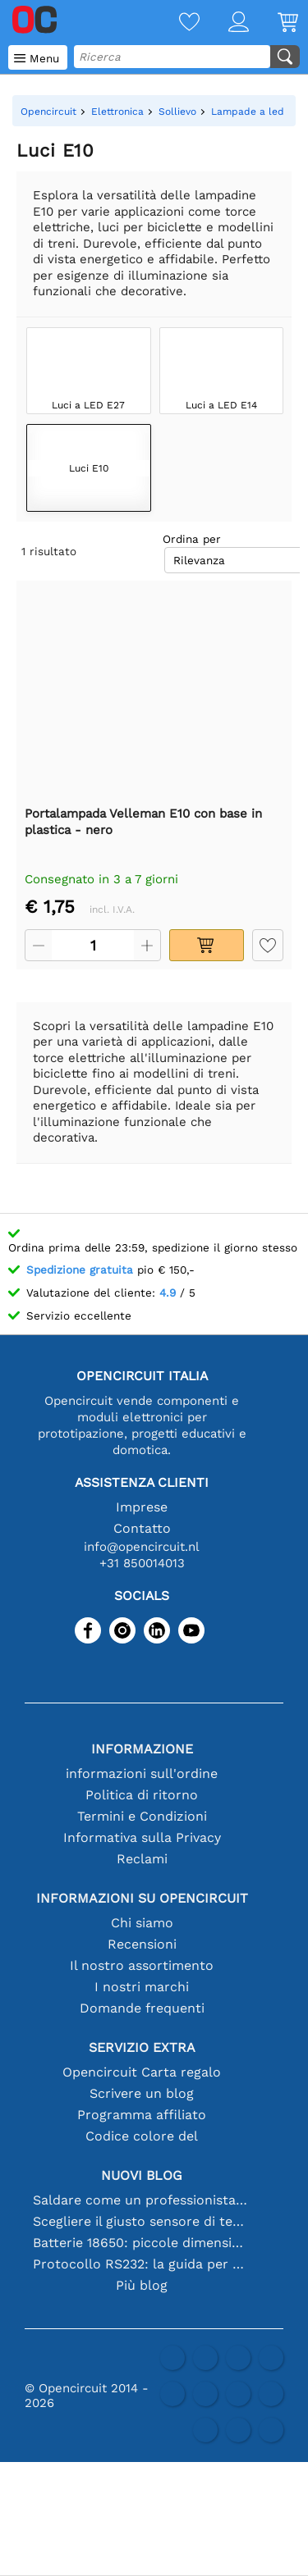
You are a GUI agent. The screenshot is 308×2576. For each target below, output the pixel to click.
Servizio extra (142, 2047)
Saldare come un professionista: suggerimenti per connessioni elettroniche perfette (142, 2200)
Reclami (142, 1859)
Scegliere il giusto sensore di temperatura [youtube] (142, 2221)
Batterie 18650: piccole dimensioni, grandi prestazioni (142, 2242)
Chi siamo (142, 1923)
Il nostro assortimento (142, 1965)
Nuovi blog (141, 2175)
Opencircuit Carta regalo (141, 2072)
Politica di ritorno (141, 1795)
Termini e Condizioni (142, 1816)
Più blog (142, 2285)
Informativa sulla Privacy (142, 1837)
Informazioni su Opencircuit (142, 1898)
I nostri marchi (141, 1987)
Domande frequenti (142, 2008)
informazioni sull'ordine (142, 1773)
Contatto (142, 1528)
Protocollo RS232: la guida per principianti (142, 2264)
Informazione (142, 1749)
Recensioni (142, 1944)
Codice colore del (141, 2136)
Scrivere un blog (142, 2093)
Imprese (142, 1507)
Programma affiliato (141, 2114)
